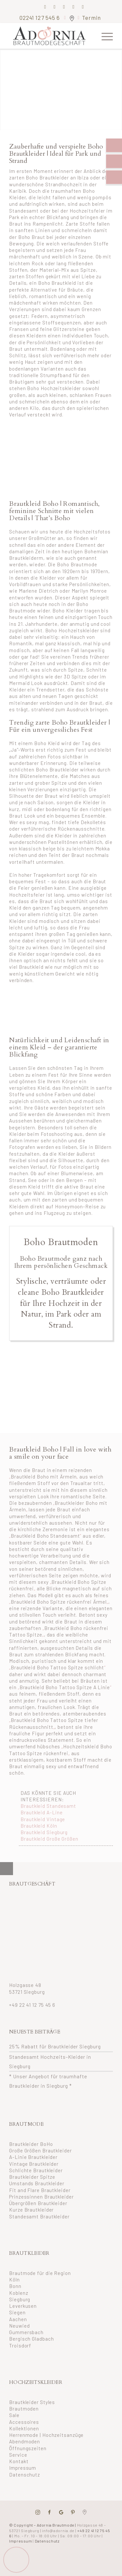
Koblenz (18, 2293)
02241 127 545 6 (40, 17)
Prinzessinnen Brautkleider (41, 2197)
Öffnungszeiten (28, 2448)
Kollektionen (24, 2428)
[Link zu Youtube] (83, 7)
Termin (91, 17)
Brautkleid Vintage (42, 1819)
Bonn (15, 2286)
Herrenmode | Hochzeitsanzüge (46, 2435)
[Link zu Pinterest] (64, 7)
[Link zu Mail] (73, 7)
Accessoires (24, 2422)
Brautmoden (24, 2409)
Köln (14, 2279)
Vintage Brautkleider (34, 2164)
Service (18, 2455)
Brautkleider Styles (32, 2402)
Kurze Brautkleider (31, 2210)
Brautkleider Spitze (32, 2177)
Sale (14, 2415)
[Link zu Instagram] (54, 7)
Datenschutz (24, 2474)
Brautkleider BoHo (31, 2144)
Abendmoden (24, 2441)
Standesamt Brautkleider (39, 2216)
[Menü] (104, 36)
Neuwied (19, 2326)
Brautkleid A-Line (41, 1812)
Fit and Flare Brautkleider (39, 2190)
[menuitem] (104, 36)
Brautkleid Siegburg (44, 1832)
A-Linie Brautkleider (33, 2157)
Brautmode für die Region (40, 2273)
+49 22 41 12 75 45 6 (32, 2005)
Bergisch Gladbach (31, 2339)
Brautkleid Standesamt (48, 1806)
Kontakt (18, 2461)
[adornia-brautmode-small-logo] (50, 36)
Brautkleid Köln (38, 1826)
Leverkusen (23, 2306)
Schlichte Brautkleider (36, 2170)
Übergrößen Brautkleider (38, 2203)
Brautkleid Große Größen (49, 1839)
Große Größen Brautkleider (40, 2150)
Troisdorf (20, 2345)
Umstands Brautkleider (36, 2183)
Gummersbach (26, 2332)
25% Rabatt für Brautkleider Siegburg (55, 2046)
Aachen (18, 2319)
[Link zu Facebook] (45, 7)
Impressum (22, 2468)
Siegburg (19, 2299)
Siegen (17, 2312)
